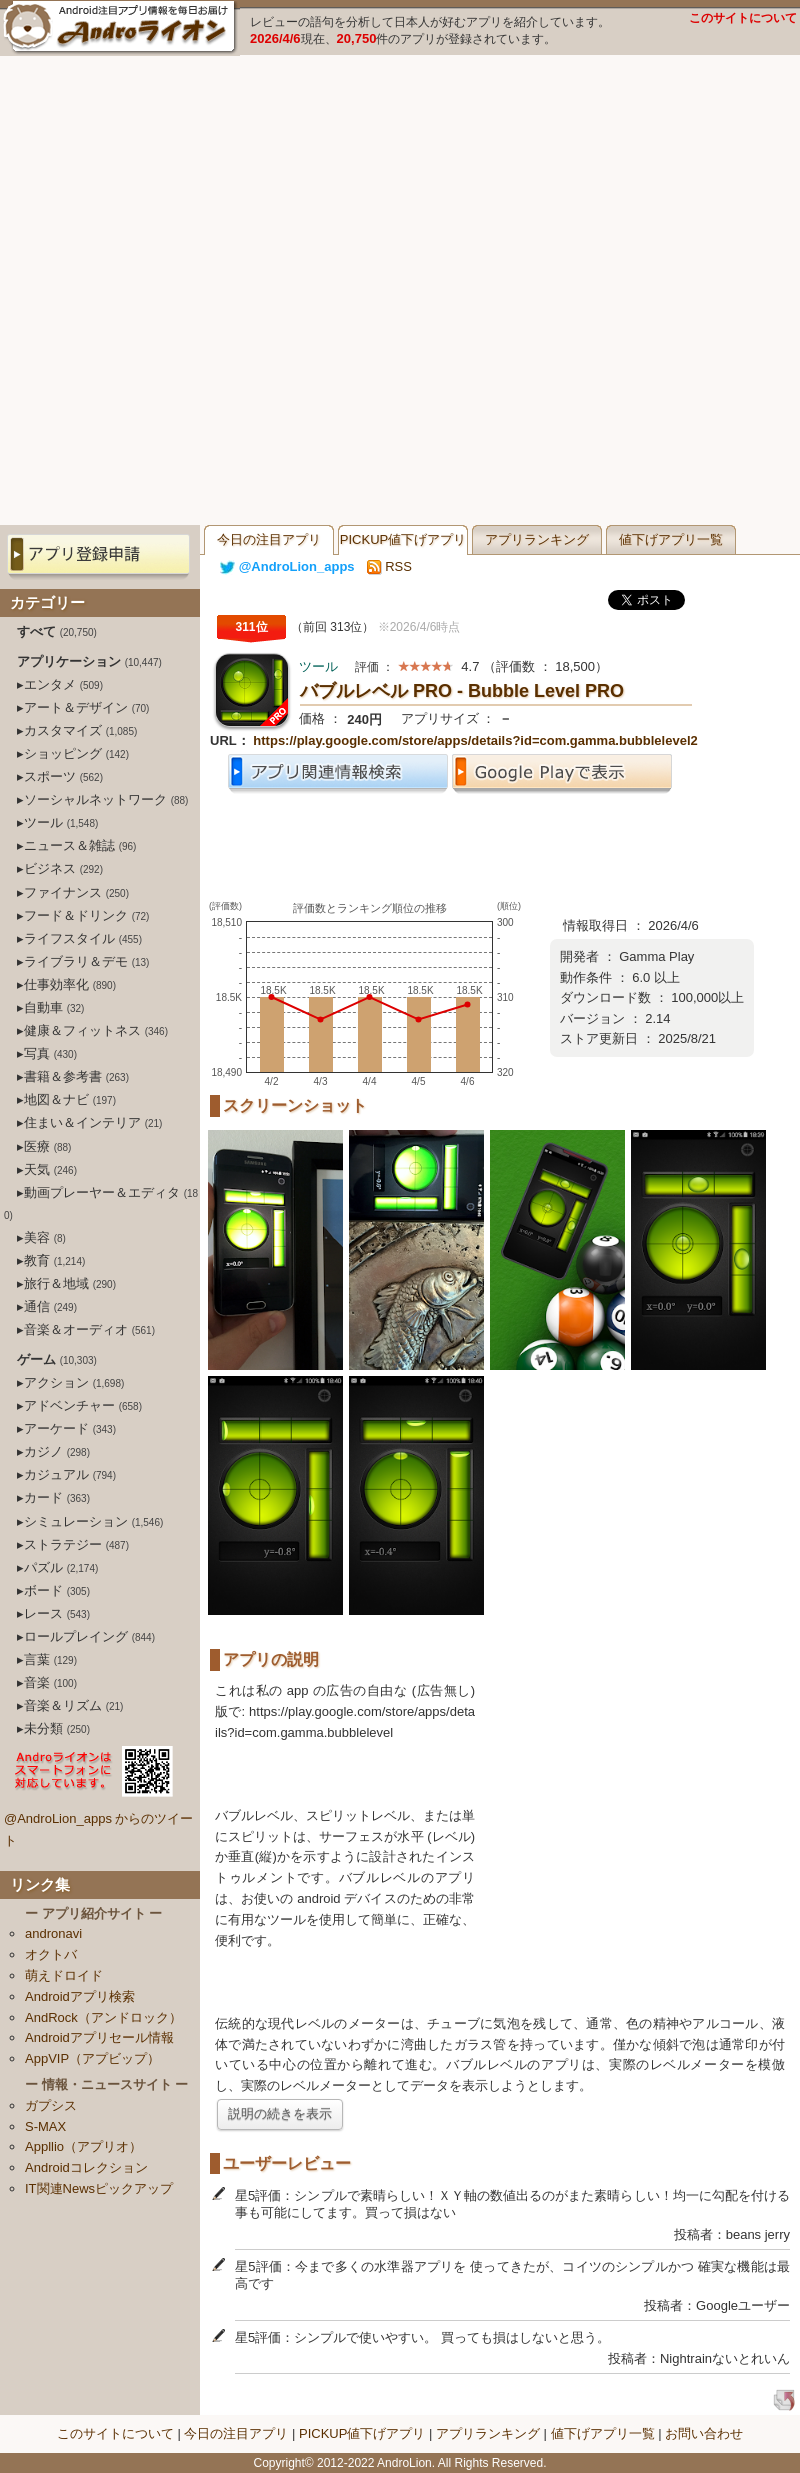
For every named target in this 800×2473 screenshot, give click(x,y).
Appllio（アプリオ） (83, 2146)
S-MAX (45, 2126)
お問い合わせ (704, 2433)
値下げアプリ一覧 (671, 539)
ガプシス (51, 2105)
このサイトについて (743, 18)
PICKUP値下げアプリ (403, 539)
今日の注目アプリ (269, 539)
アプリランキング (537, 539)
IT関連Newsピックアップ (99, 2188)
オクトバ (51, 1954)
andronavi (53, 1933)
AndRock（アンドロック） (103, 2017)
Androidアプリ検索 (80, 1996)
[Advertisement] (224, 290)
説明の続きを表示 (280, 2113)
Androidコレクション (86, 2167)
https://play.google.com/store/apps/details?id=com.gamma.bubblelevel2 (475, 740)
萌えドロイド (64, 1975)
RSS (389, 566)
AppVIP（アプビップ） (92, 2058)
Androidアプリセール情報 (99, 2037)
